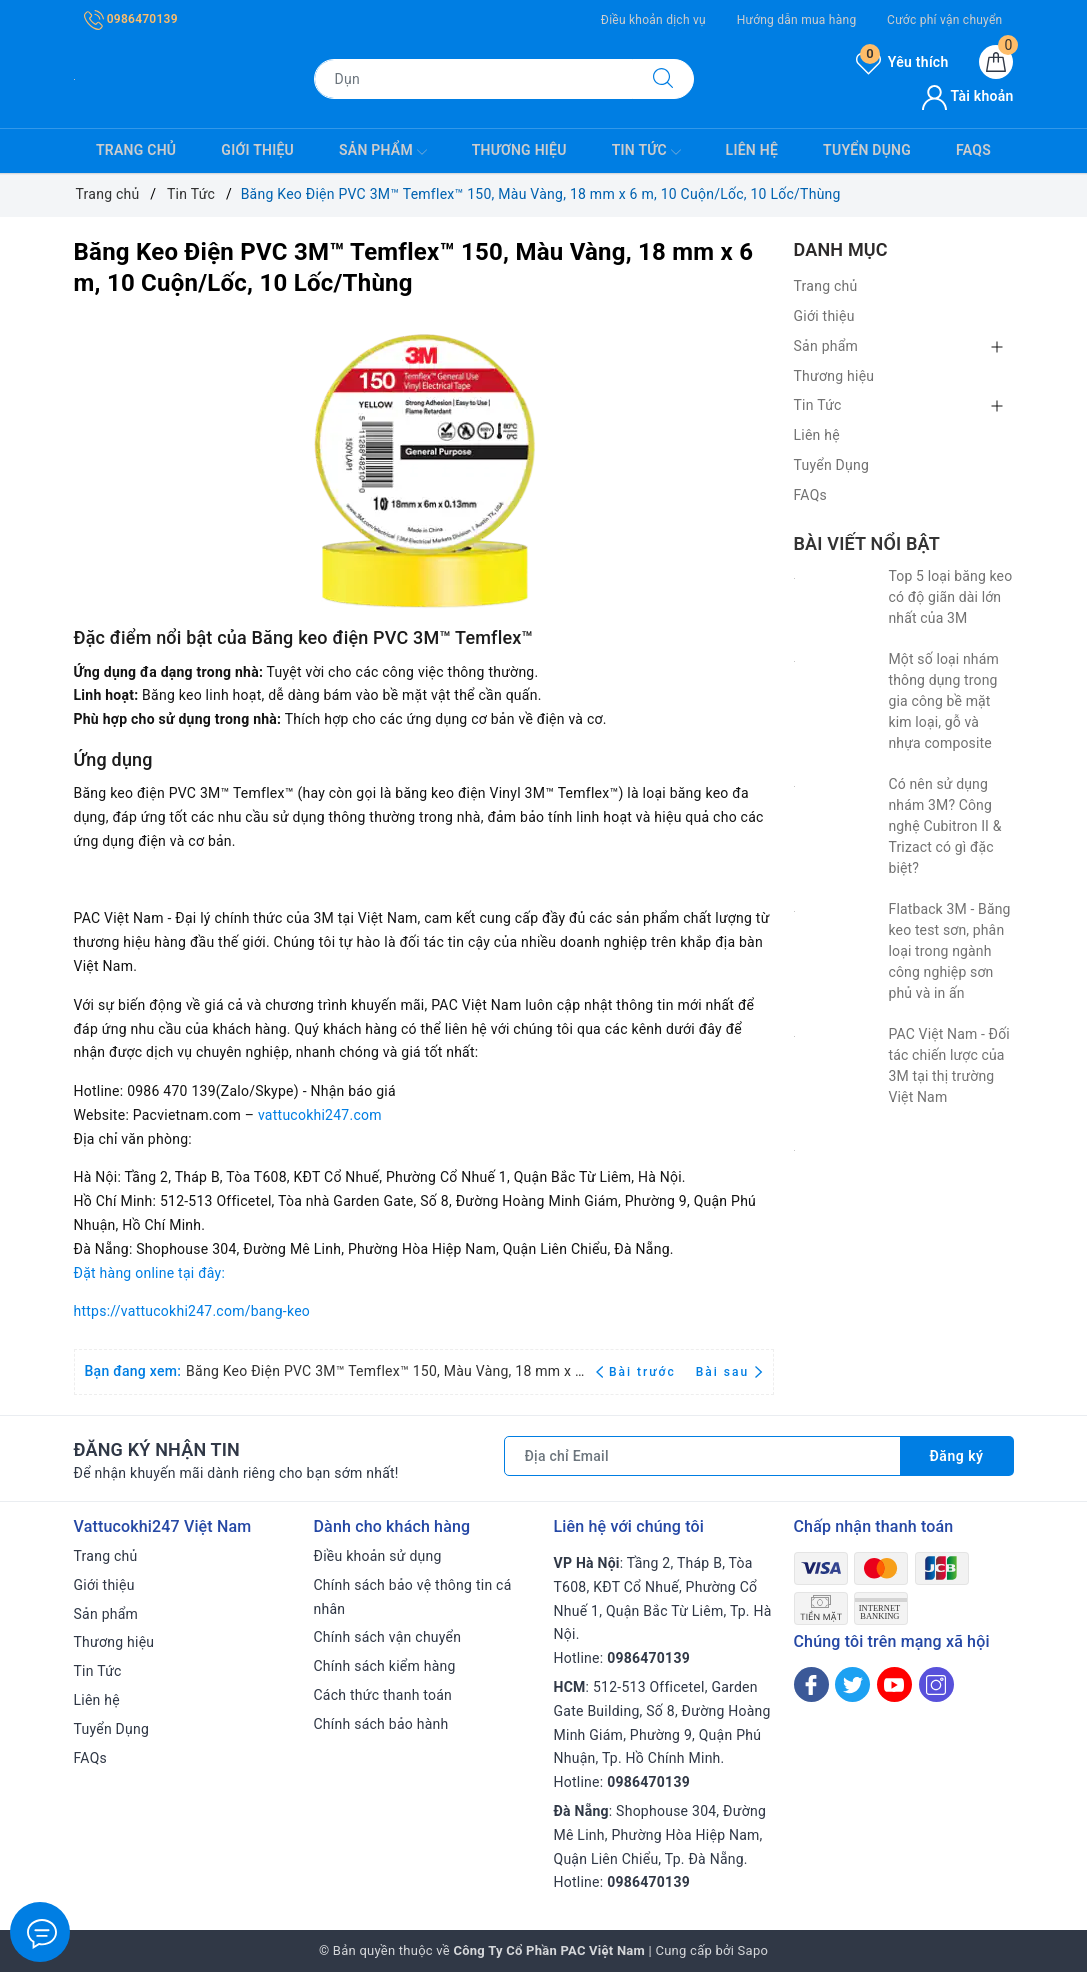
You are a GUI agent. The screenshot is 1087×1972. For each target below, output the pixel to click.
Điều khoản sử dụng (378, 1556)
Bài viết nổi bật (867, 543)
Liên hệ (752, 150)
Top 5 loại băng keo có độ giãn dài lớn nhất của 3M (951, 597)
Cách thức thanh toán (383, 1695)
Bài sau (729, 1372)
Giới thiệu (257, 150)
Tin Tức (646, 152)
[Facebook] (811, 1684)
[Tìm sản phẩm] (473, 79)
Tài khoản (967, 96)
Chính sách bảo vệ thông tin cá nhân (413, 1597)
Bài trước (638, 1372)
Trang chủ (136, 150)
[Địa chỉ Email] (702, 1456)
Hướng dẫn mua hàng (797, 20)
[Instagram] (936, 1684)
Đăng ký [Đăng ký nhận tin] (957, 1456)
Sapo (753, 1950)
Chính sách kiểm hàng (385, 1666)
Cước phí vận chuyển (944, 20)
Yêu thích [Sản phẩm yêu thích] (902, 62)
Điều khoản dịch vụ (653, 20)
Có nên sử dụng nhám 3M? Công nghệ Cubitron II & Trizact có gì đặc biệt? (945, 826)
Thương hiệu (519, 150)
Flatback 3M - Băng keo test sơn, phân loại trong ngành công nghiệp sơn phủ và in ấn (950, 951)
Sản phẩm (383, 152)
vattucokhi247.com (320, 1115)
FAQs (973, 150)
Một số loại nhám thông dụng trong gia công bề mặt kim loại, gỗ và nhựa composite (944, 701)
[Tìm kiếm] (663, 79)
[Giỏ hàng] (996, 62)
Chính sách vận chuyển (388, 1637)
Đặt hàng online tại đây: (150, 1273)
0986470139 (131, 19)
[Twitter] (852, 1684)
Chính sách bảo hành (381, 1724)
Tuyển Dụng (867, 150)
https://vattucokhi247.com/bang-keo (192, 1311)
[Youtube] (894, 1684)
